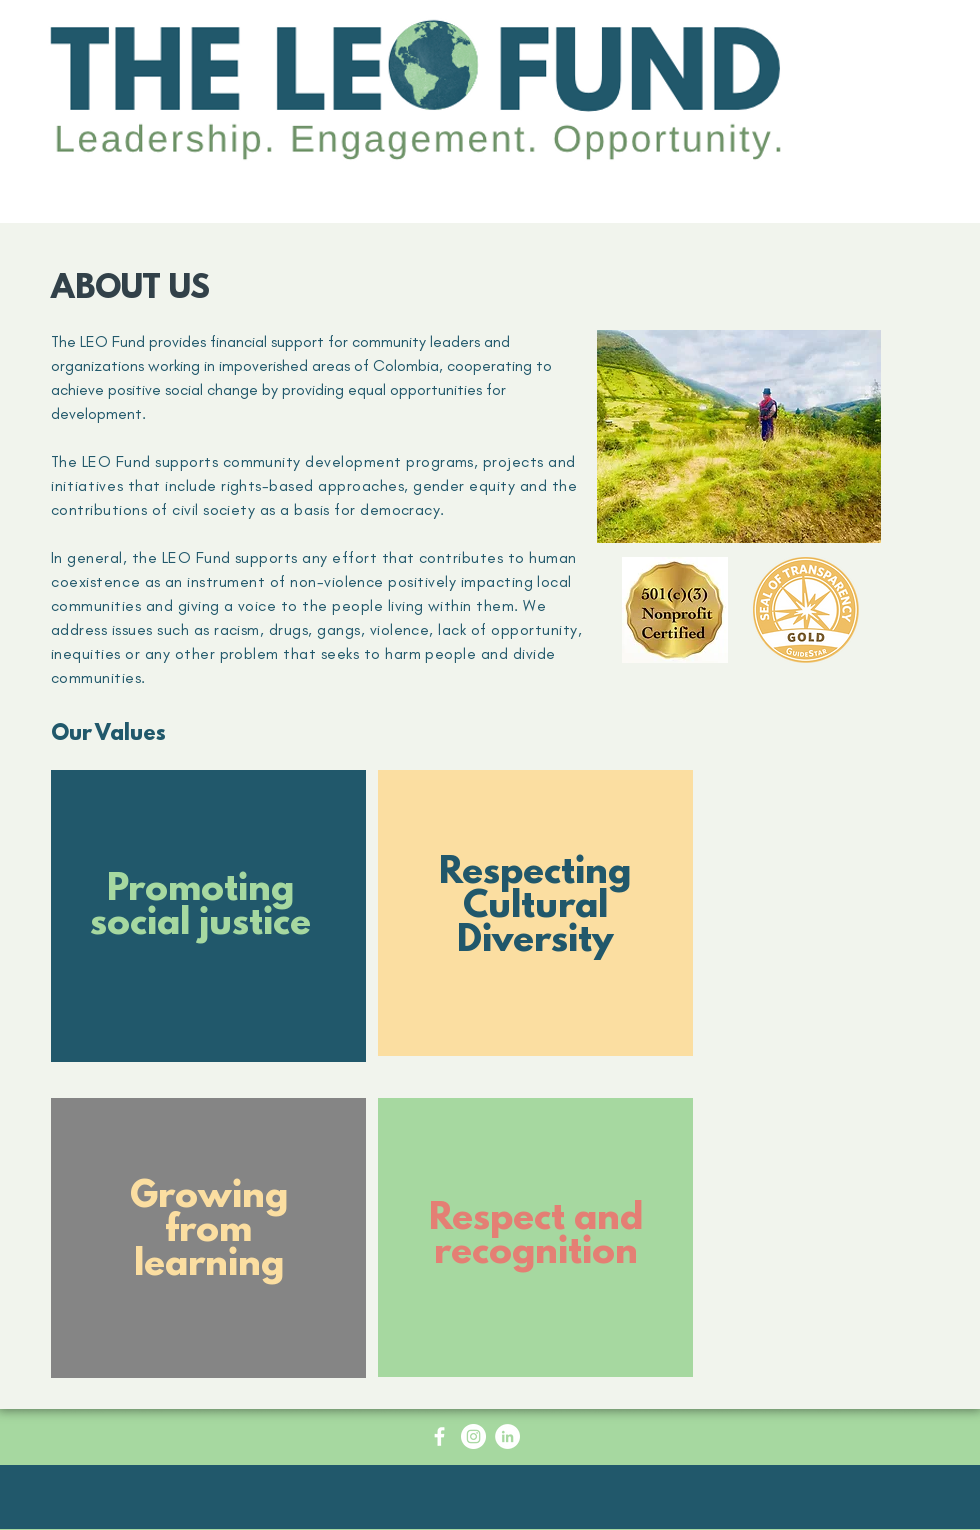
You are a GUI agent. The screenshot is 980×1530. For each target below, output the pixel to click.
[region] (208, 928)
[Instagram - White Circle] (473, 1436)
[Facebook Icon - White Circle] (439, 1436)
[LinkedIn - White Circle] (507, 1436)
